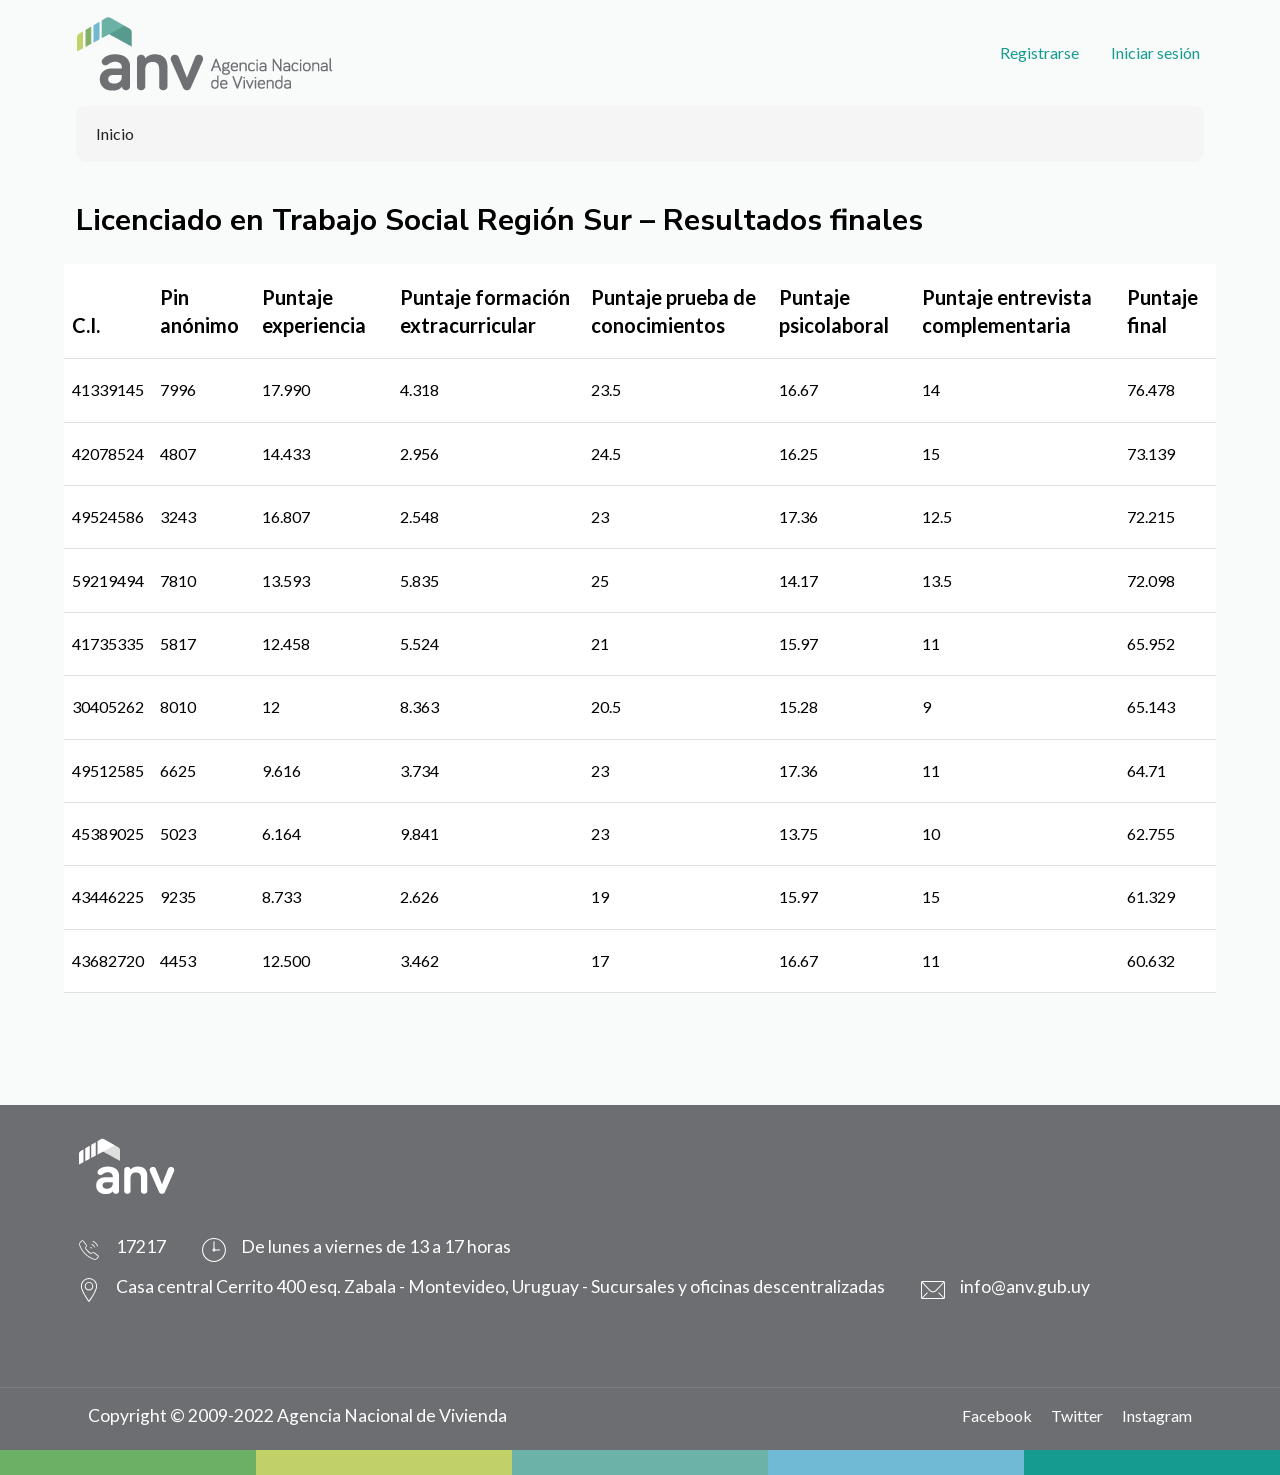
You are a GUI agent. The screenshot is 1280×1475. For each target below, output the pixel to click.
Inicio (115, 133)
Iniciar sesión (1155, 52)
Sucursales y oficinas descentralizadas (738, 1286)
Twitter (1077, 1415)
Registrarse (1039, 52)
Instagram (1157, 1415)
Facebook (997, 1415)
